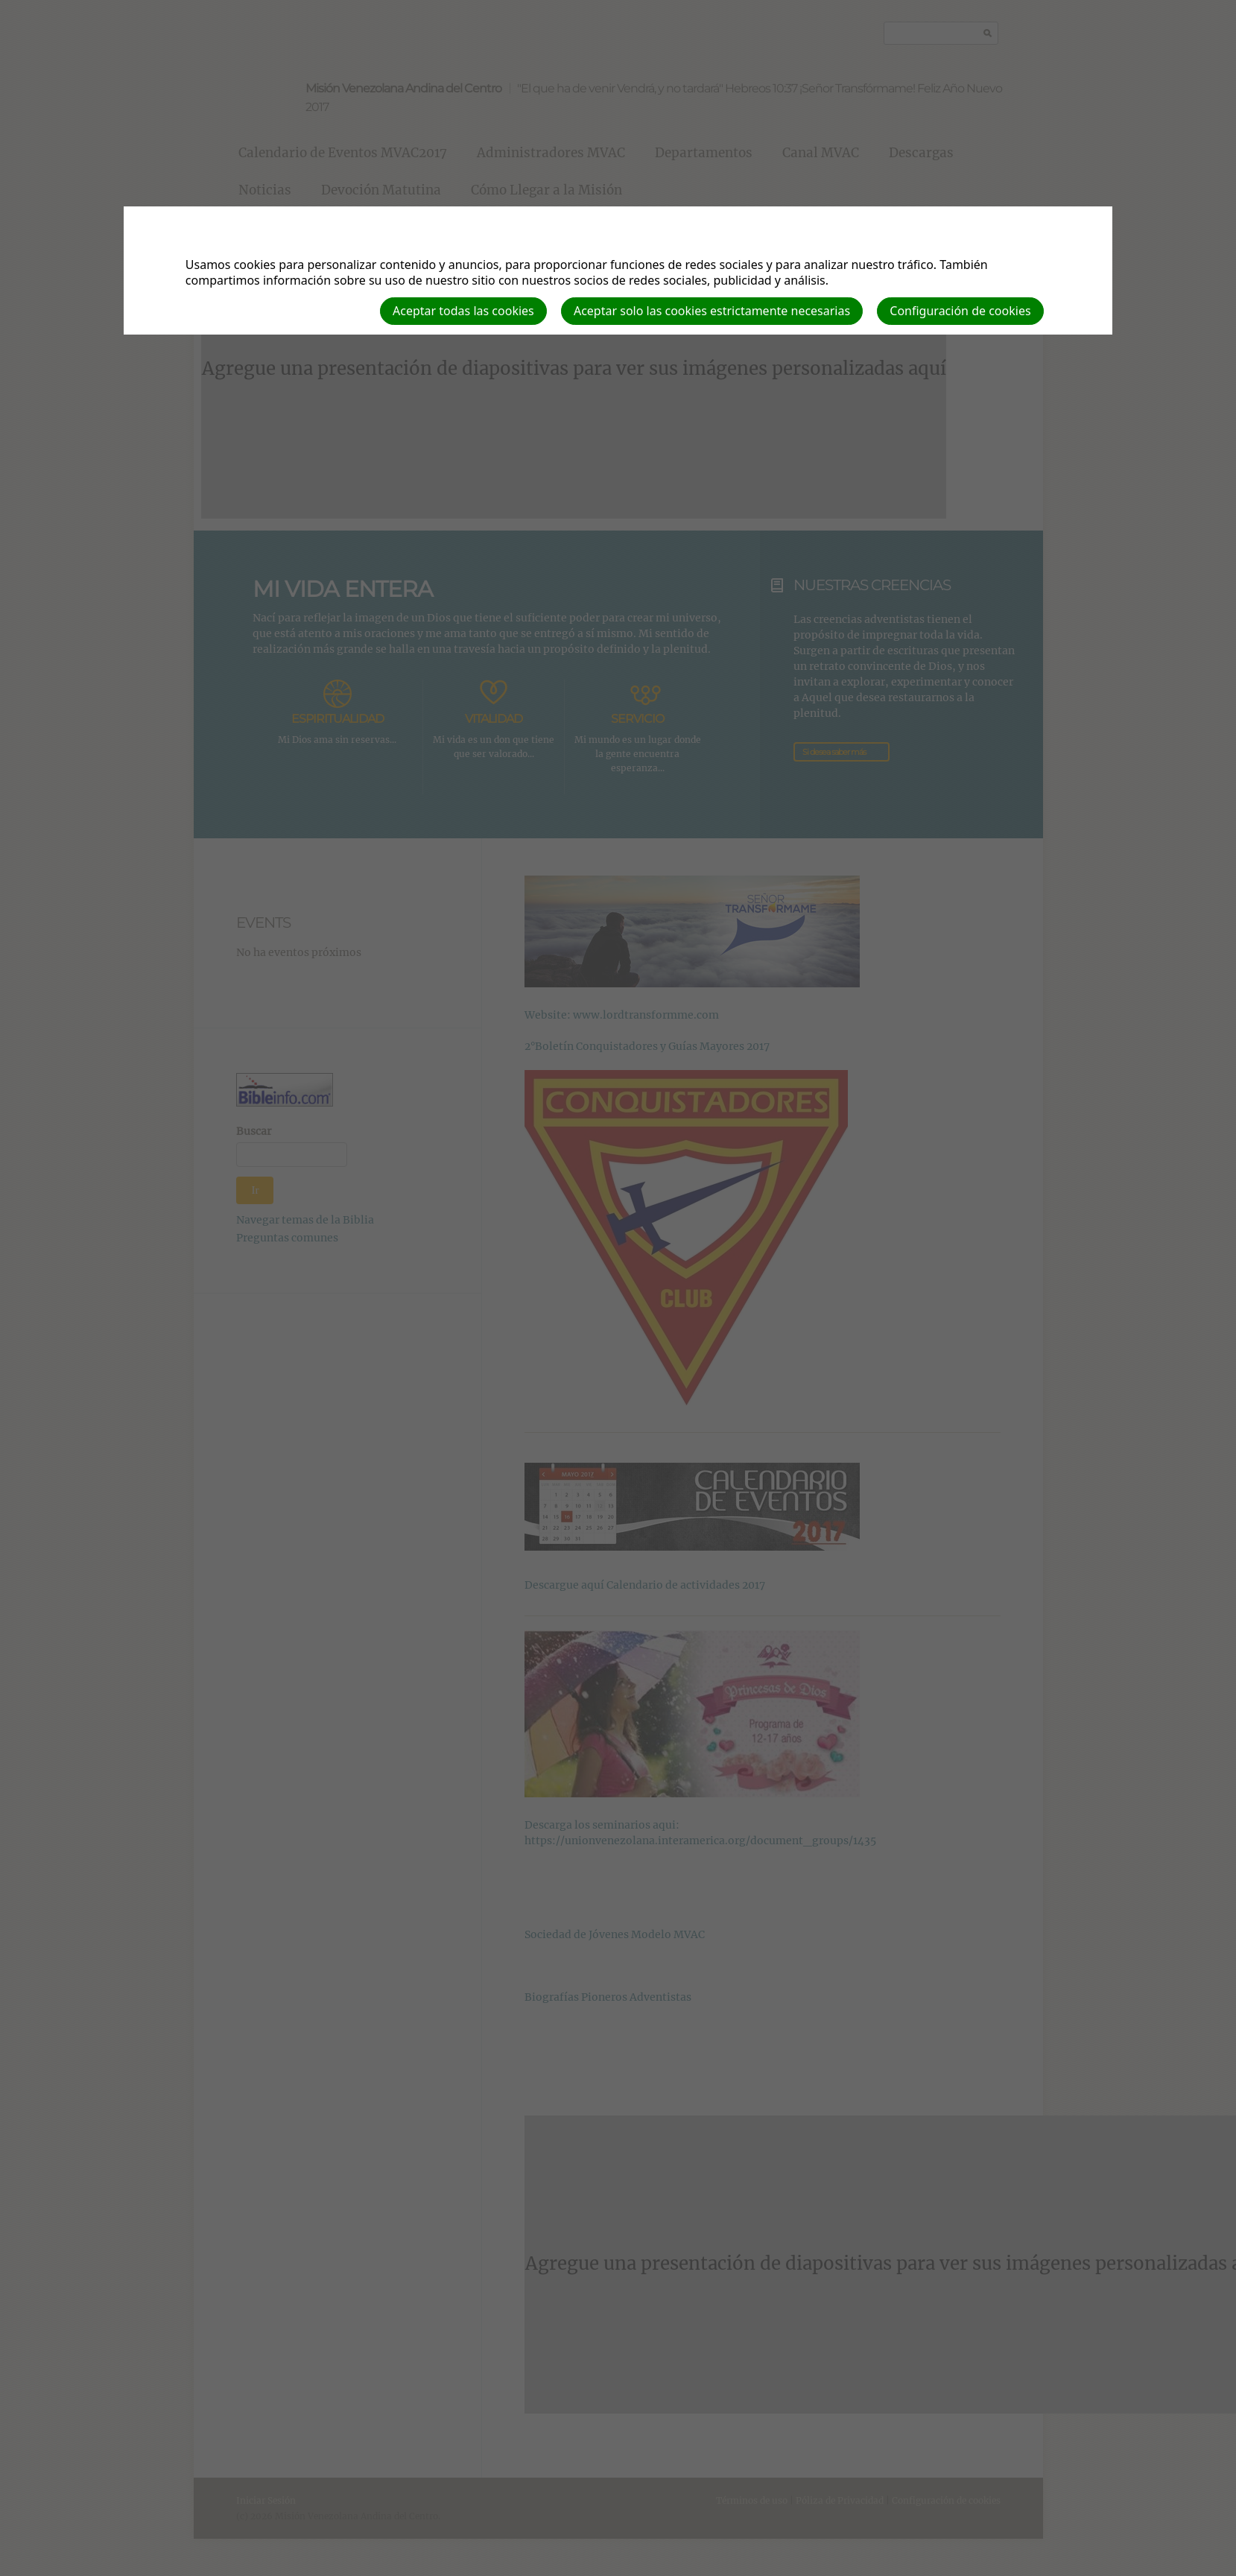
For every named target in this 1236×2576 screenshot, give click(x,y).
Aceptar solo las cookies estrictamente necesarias (712, 311)
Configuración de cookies (960, 311)
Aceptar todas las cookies (463, 311)
